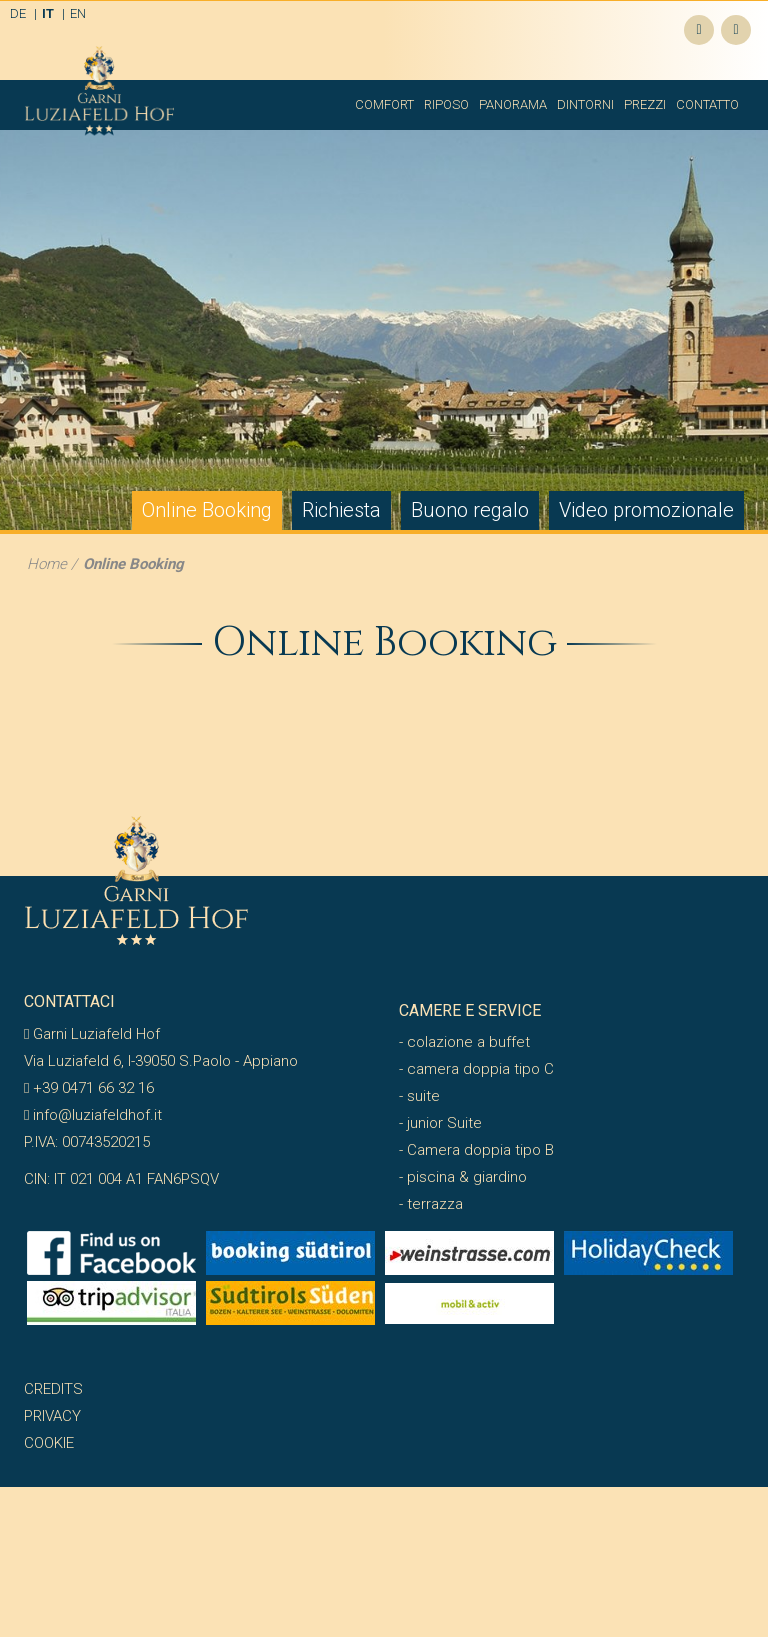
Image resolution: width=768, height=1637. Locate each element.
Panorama (513, 104)
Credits (53, 1389)
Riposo (446, 104)
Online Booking (207, 510)
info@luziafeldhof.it (93, 1115)
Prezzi (645, 104)
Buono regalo (470, 510)
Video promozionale (646, 510)
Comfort (384, 104)
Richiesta (341, 510)
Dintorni (585, 104)
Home (47, 564)
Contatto (707, 104)
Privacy (52, 1416)
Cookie (49, 1443)
